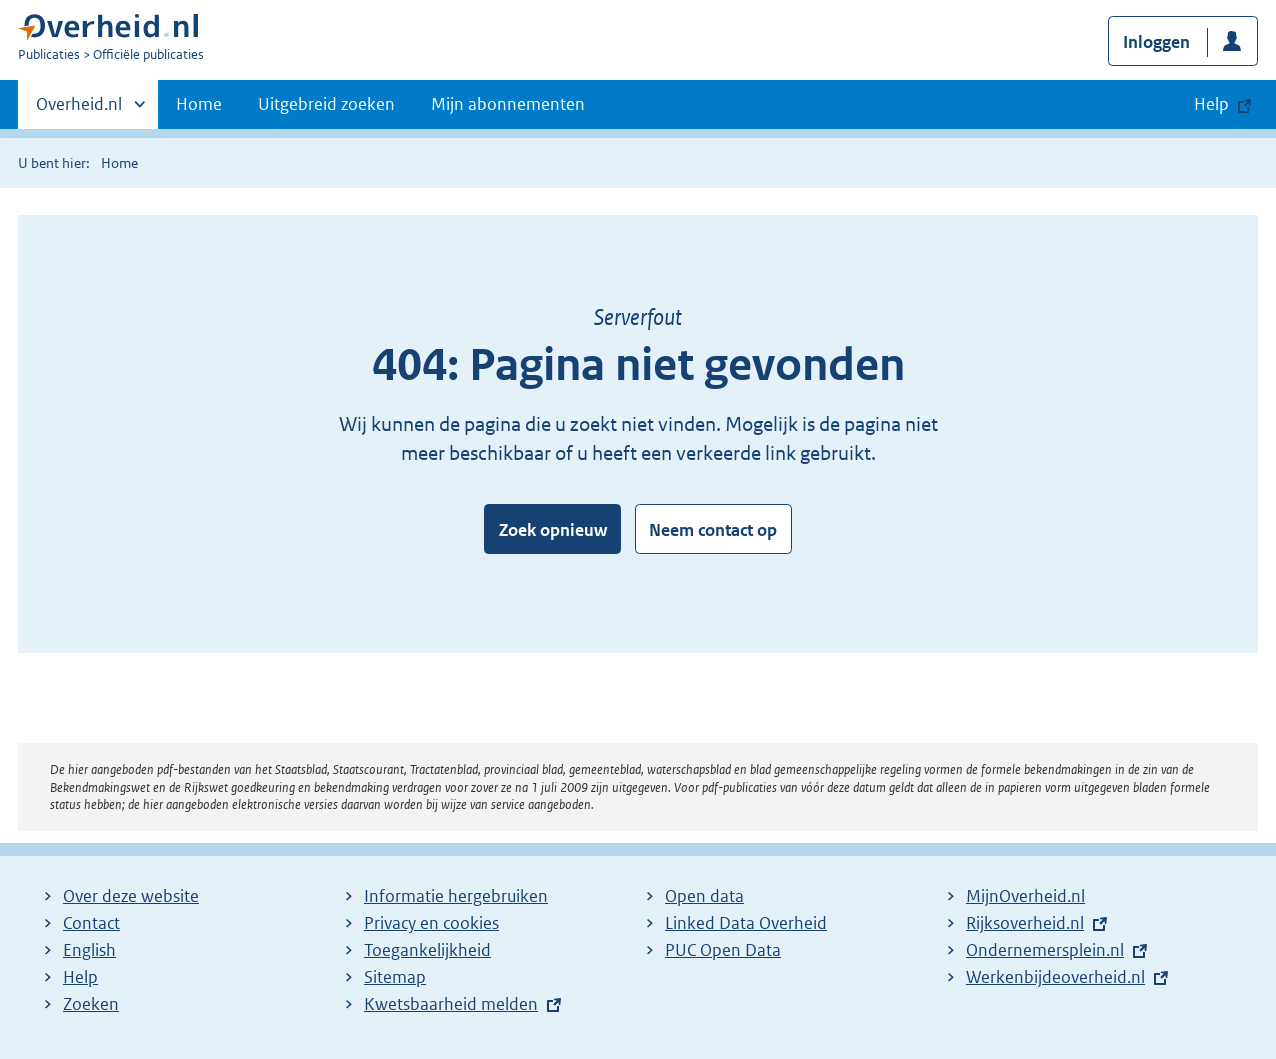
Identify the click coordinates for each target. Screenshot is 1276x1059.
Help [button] (1211, 104)
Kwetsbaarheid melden (451, 1004)
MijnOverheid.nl (1025, 896)
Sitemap (395, 977)
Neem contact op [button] (713, 530)
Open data (704, 896)
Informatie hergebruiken (456, 896)
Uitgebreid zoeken (326, 104)
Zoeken (91, 1004)
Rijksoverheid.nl (1025, 923)
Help (80, 977)
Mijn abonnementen (508, 104)
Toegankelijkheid (427, 950)
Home (199, 104)
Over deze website (131, 896)
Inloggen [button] (1156, 42)
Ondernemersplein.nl (1045, 950)
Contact (91, 923)
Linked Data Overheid (746, 923)
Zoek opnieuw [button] (553, 530)
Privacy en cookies (431, 923)
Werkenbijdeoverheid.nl (1055, 977)
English (89, 950)
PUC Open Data (723, 950)
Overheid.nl (79, 110)
